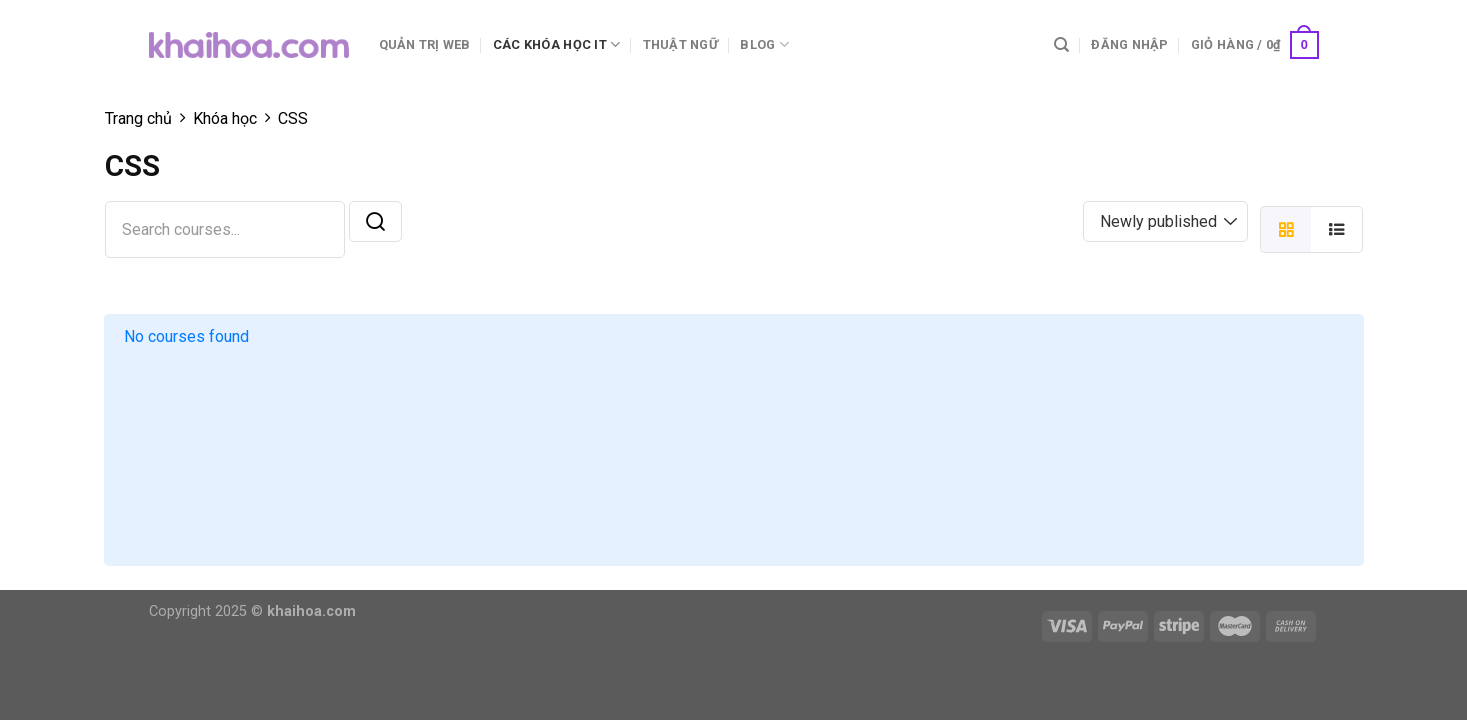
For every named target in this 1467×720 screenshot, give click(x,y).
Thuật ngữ (680, 44)
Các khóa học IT (556, 44)
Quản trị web (425, 44)
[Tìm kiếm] (1061, 45)
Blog (764, 44)
